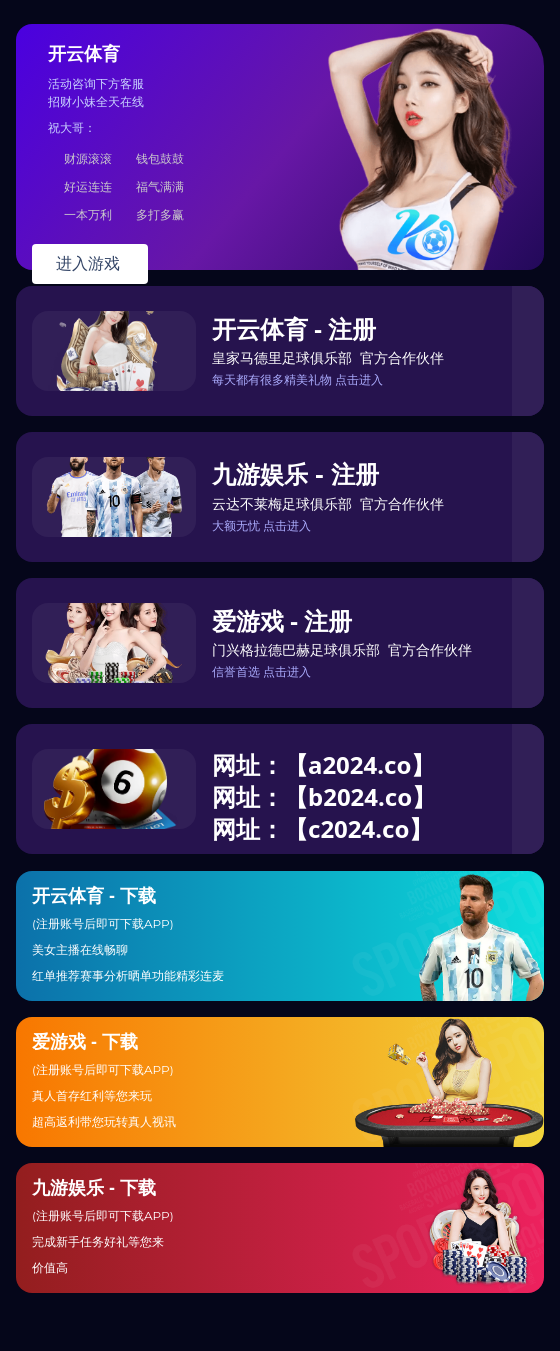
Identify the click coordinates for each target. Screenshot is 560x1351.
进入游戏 (90, 263)
